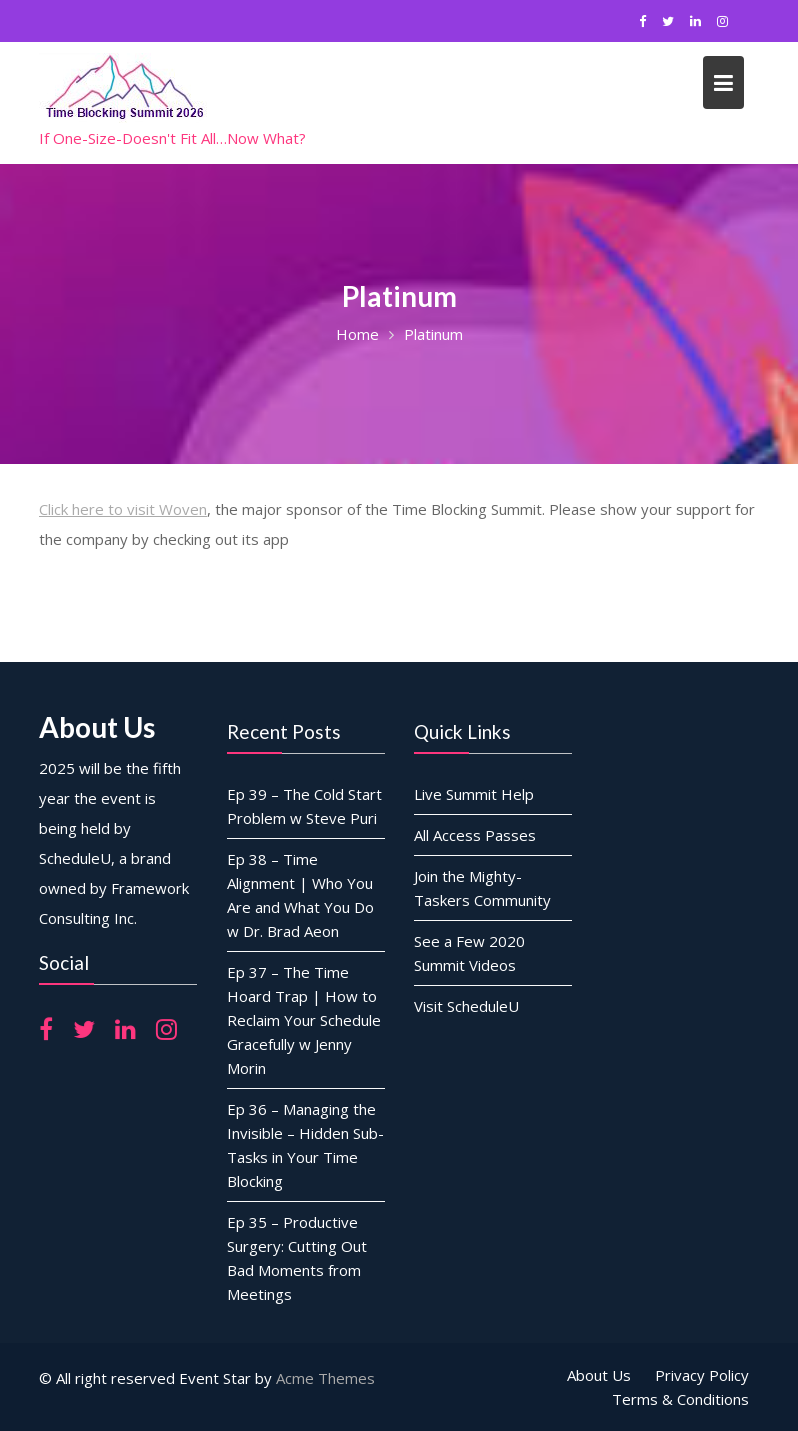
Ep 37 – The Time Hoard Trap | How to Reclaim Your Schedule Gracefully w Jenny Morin (304, 1019)
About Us (599, 1375)
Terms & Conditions (680, 1399)
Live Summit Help (474, 793)
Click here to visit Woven (123, 509)
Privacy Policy (702, 1375)
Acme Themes (325, 1378)
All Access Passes (475, 834)
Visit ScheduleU (466, 1005)
